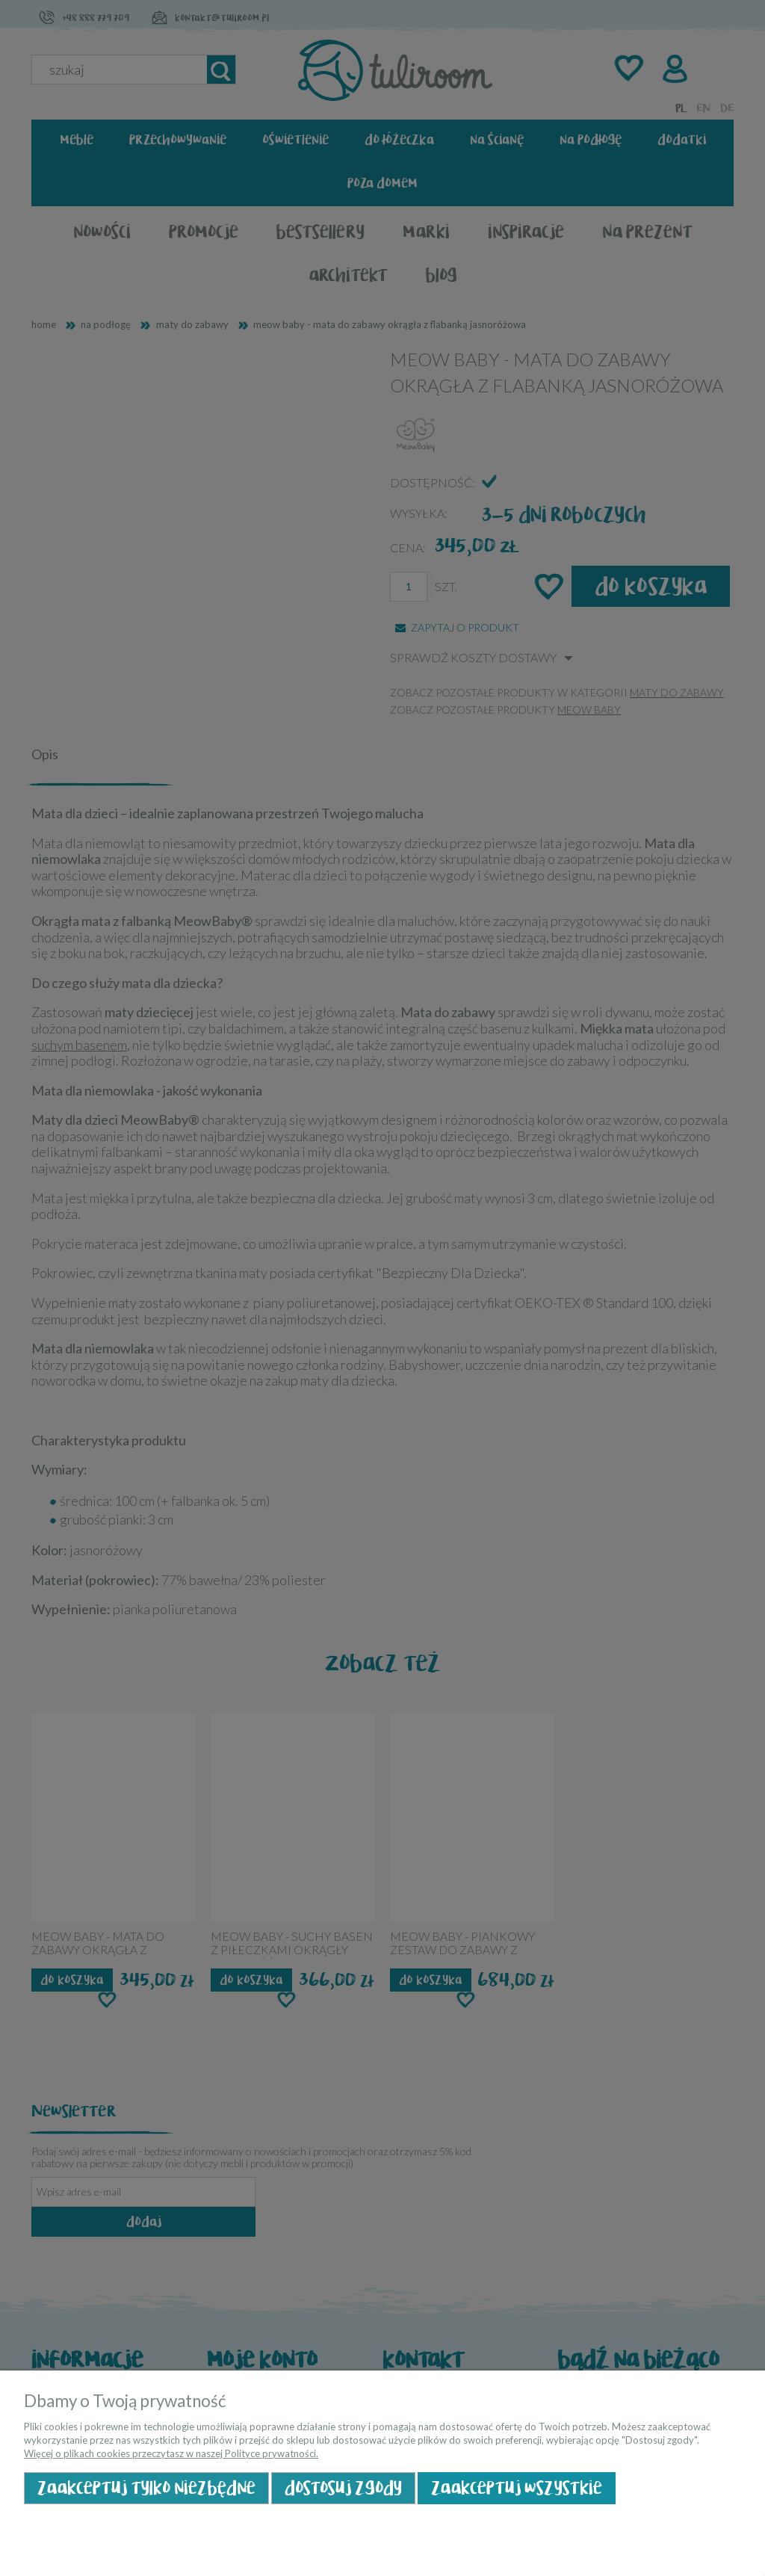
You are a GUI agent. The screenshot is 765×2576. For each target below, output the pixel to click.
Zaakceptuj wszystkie (516, 2488)
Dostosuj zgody (343, 2488)
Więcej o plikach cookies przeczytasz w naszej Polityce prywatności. (171, 2453)
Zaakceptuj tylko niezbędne (146, 2488)
